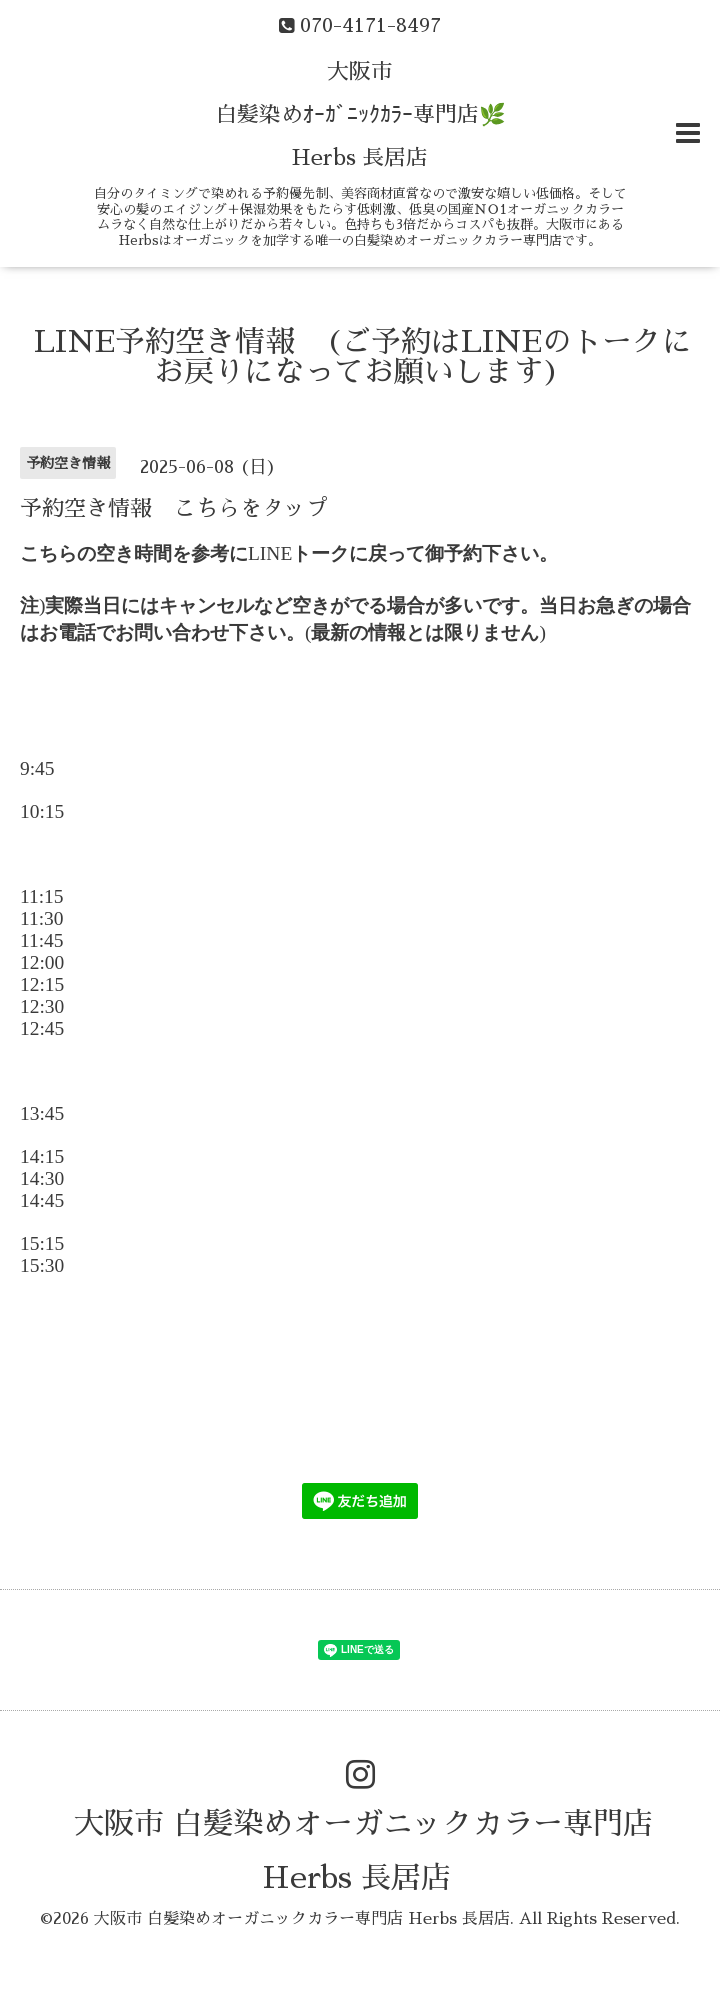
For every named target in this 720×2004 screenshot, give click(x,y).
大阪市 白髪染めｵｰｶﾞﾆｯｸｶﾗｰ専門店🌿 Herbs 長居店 (360, 115)
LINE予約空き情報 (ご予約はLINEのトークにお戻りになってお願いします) (363, 357)
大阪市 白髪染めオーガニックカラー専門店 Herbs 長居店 (302, 1919)
